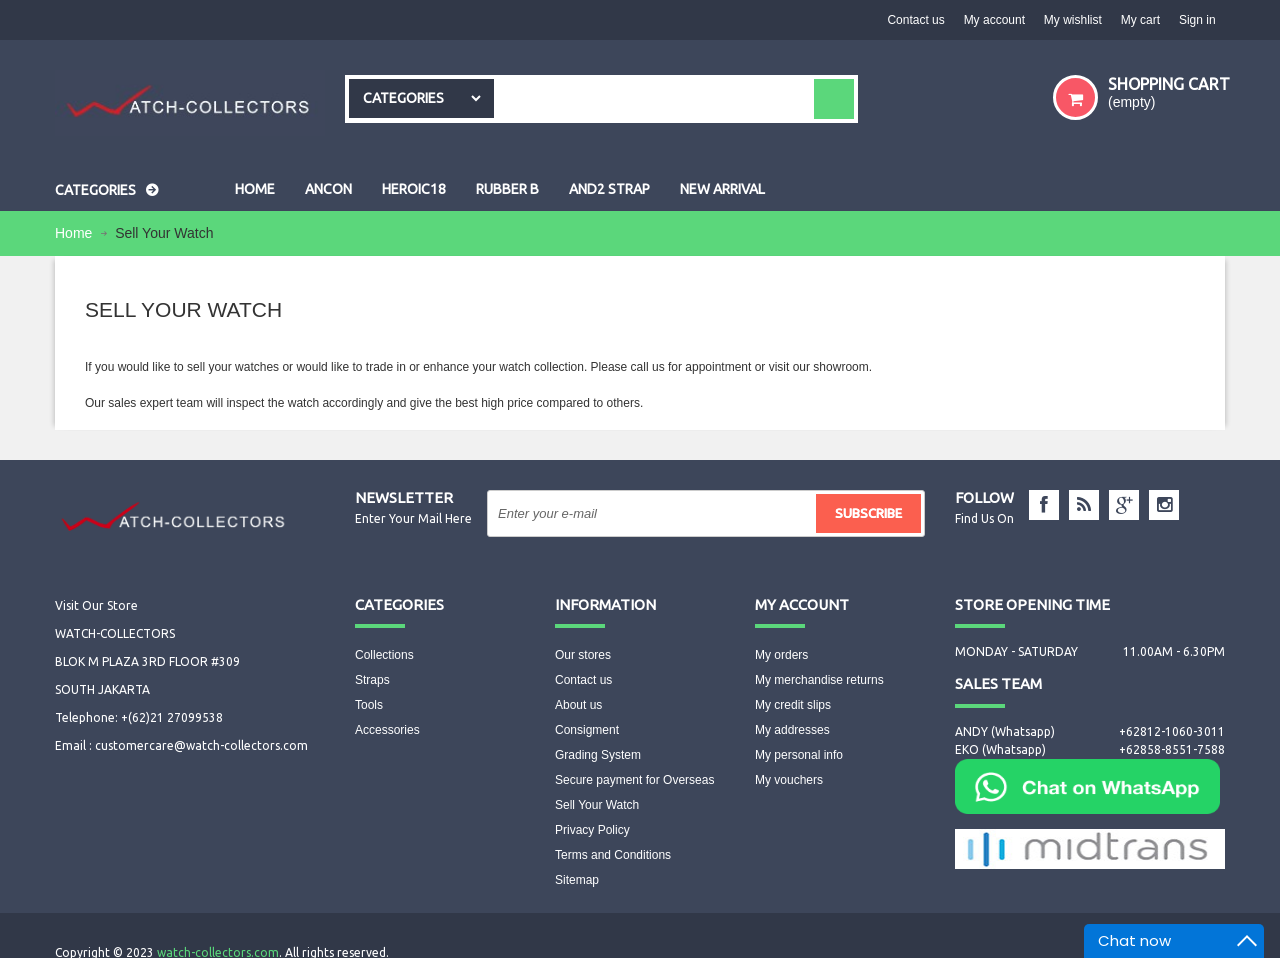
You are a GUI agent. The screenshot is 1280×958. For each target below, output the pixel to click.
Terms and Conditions (613, 855)
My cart (1138, 20)
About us (578, 705)
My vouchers (789, 780)
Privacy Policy (592, 830)
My (802, 604)
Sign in (1196, 20)
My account (990, 20)
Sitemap (577, 880)
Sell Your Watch (597, 805)
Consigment (587, 730)
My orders (781, 655)
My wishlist (1070, 20)
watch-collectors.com (218, 932)
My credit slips (793, 705)
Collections (384, 655)
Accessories (387, 730)
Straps (372, 680)
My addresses (792, 730)
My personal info (799, 755)
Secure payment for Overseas (634, 780)
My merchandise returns (819, 680)
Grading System (598, 755)
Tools (369, 705)
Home (75, 233)
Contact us (910, 20)
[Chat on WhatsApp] (1087, 784)
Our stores (583, 655)
